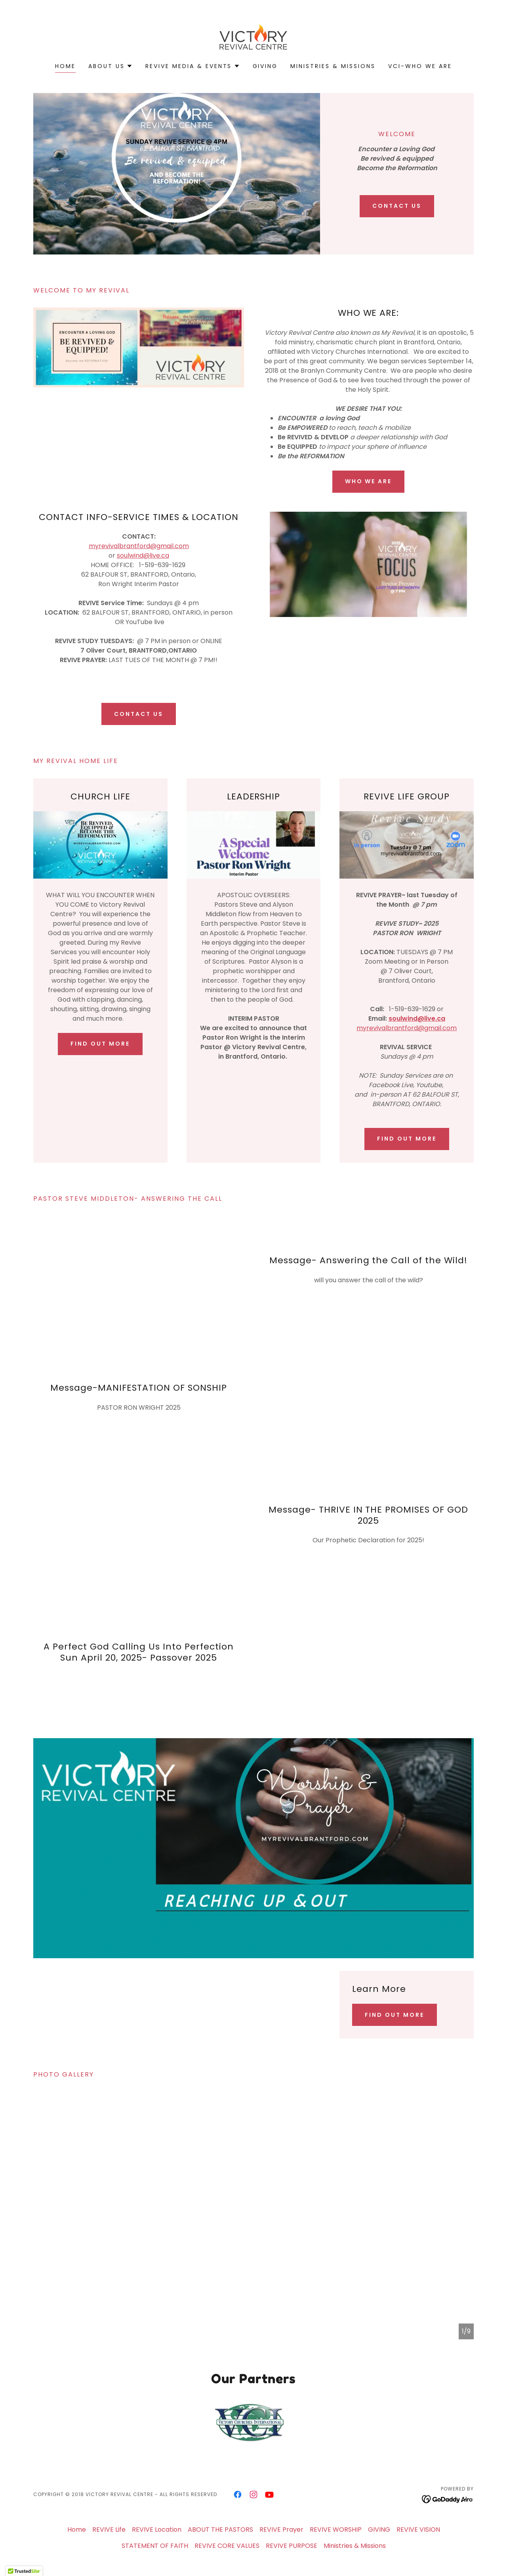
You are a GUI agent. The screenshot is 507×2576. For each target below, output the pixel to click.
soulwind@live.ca (143, 555)
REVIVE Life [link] (109, 2529)
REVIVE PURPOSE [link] (291, 2545)
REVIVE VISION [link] (418, 2529)
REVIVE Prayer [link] (281, 2529)
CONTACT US (396, 206)
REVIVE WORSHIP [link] (336, 2529)
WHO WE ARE (368, 481)
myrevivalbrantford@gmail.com (139, 546)
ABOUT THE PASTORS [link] (220, 2529)
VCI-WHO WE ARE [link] (420, 66)
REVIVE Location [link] (156, 2529)
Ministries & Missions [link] (332, 66)
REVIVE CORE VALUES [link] (226, 2545)
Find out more (100, 1044)
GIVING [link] (265, 66)
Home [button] (76, 2529)
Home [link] (65, 66)
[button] (110, 66)
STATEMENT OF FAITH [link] (155, 2545)
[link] (253, 36)
